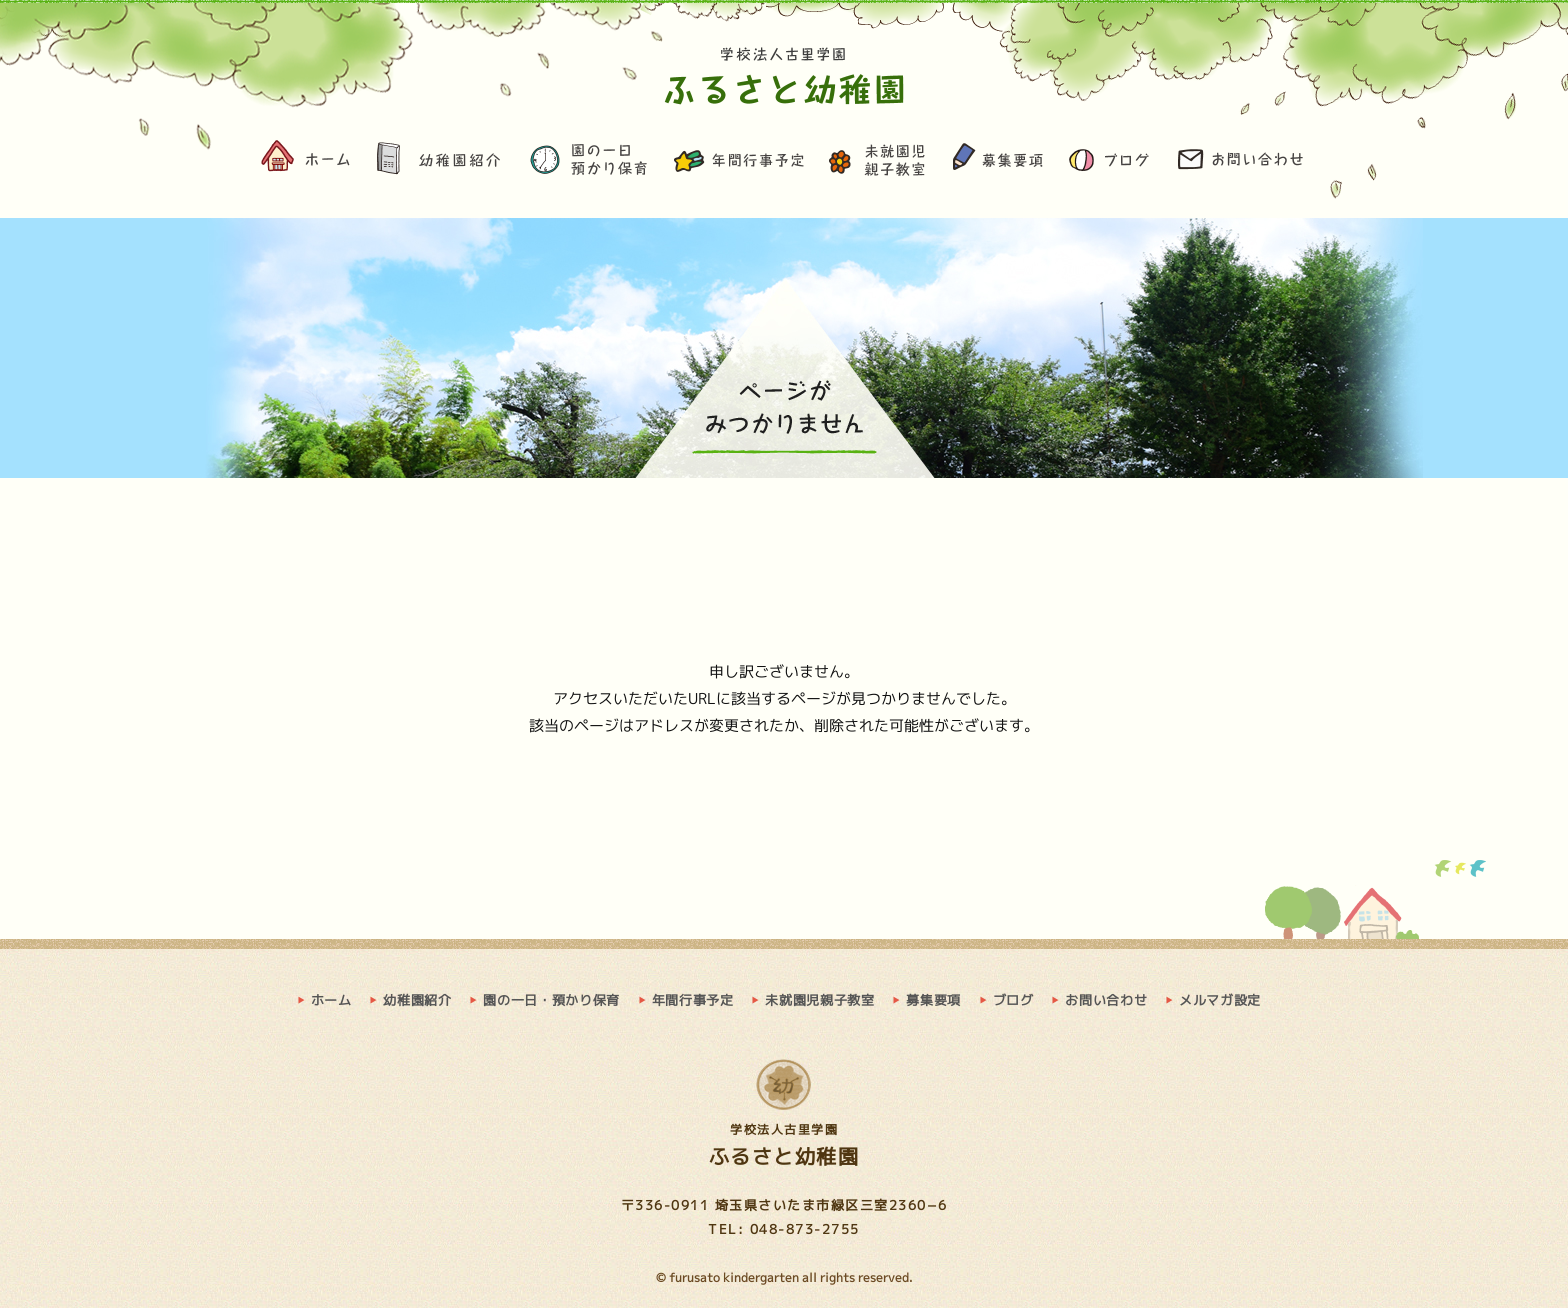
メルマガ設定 (1220, 1000)
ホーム (308, 163)
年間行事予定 (740, 163)
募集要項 (997, 163)
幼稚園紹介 (440, 163)
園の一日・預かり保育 (589, 163)
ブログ (1110, 163)
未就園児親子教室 (879, 163)
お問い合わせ (1241, 163)
